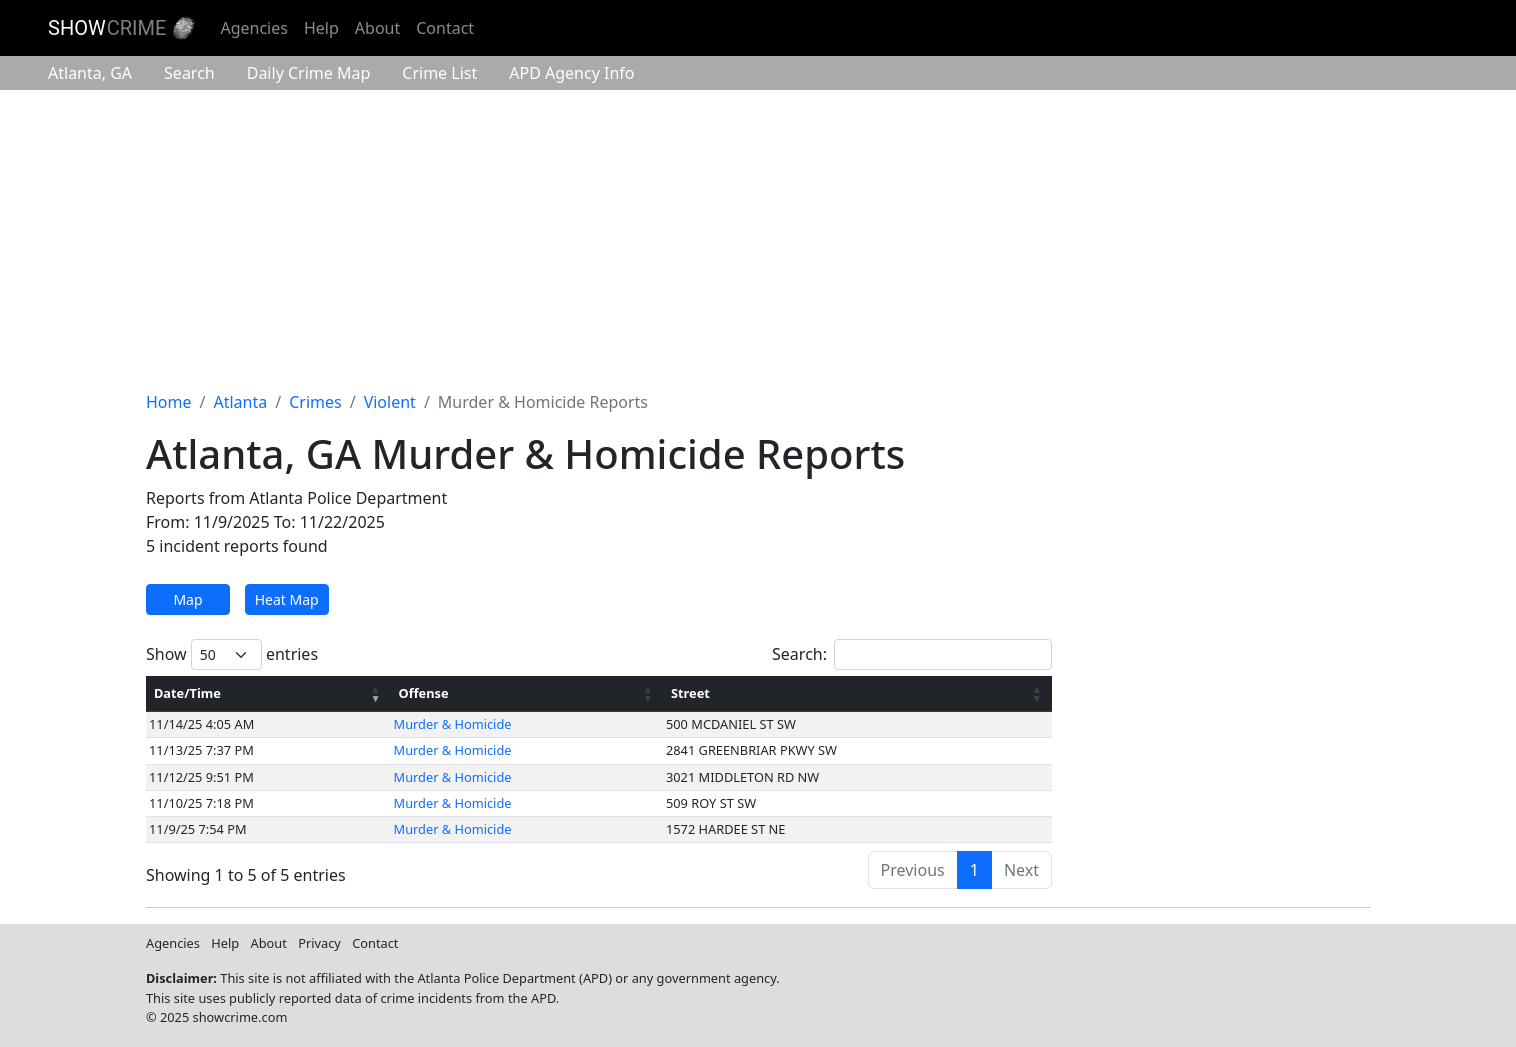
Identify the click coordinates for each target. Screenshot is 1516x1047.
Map (187, 599)
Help (321, 28)
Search (189, 73)
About (377, 28)
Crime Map (309, 73)
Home (169, 402)
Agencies (253, 28)
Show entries (232, 654)
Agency (571, 73)
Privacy (319, 943)
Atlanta (90, 73)
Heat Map (287, 599)
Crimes (315, 402)
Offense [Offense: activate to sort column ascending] (424, 693)
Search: (912, 654)
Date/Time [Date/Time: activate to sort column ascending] (187, 693)
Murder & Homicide (453, 724)
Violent (390, 402)
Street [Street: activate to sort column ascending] (690, 693)
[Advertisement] (758, 240)
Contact (445, 28)
